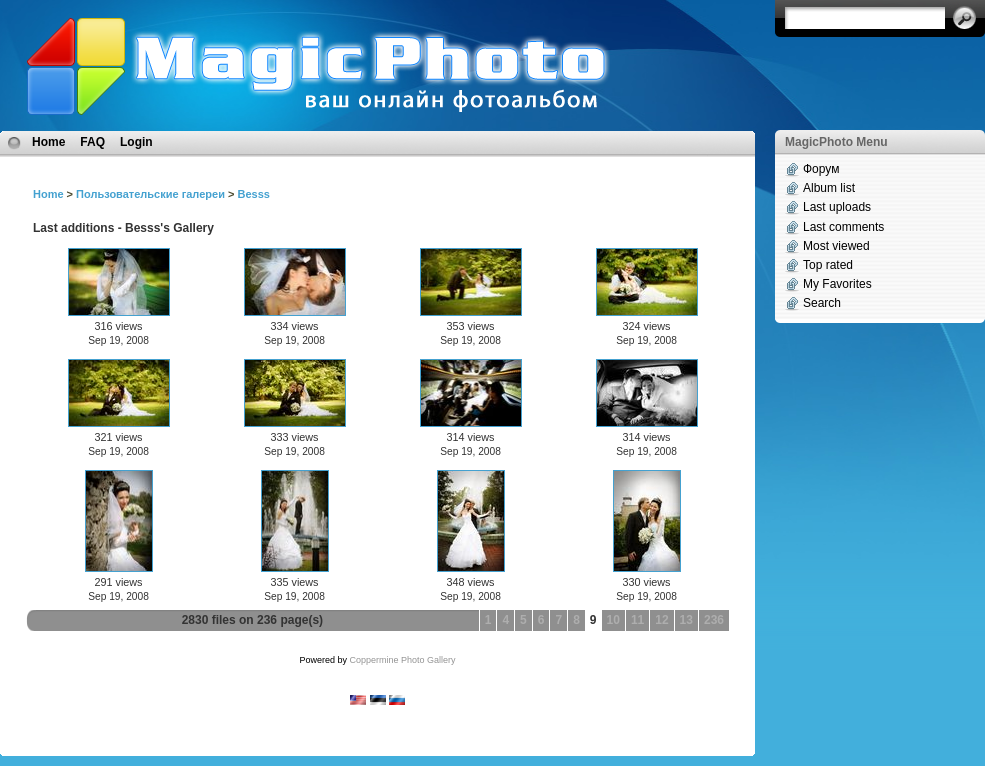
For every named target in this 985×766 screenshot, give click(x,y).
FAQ (92, 142)
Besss (253, 194)
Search (822, 303)
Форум (821, 169)
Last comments (843, 227)
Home (48, 142)
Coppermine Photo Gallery (402, 660)
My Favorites (837, 284)
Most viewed (836, 246)
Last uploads (837, 207)
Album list (829, 188)
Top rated (828, 265)
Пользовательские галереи (150, 194)
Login (136, 142)
